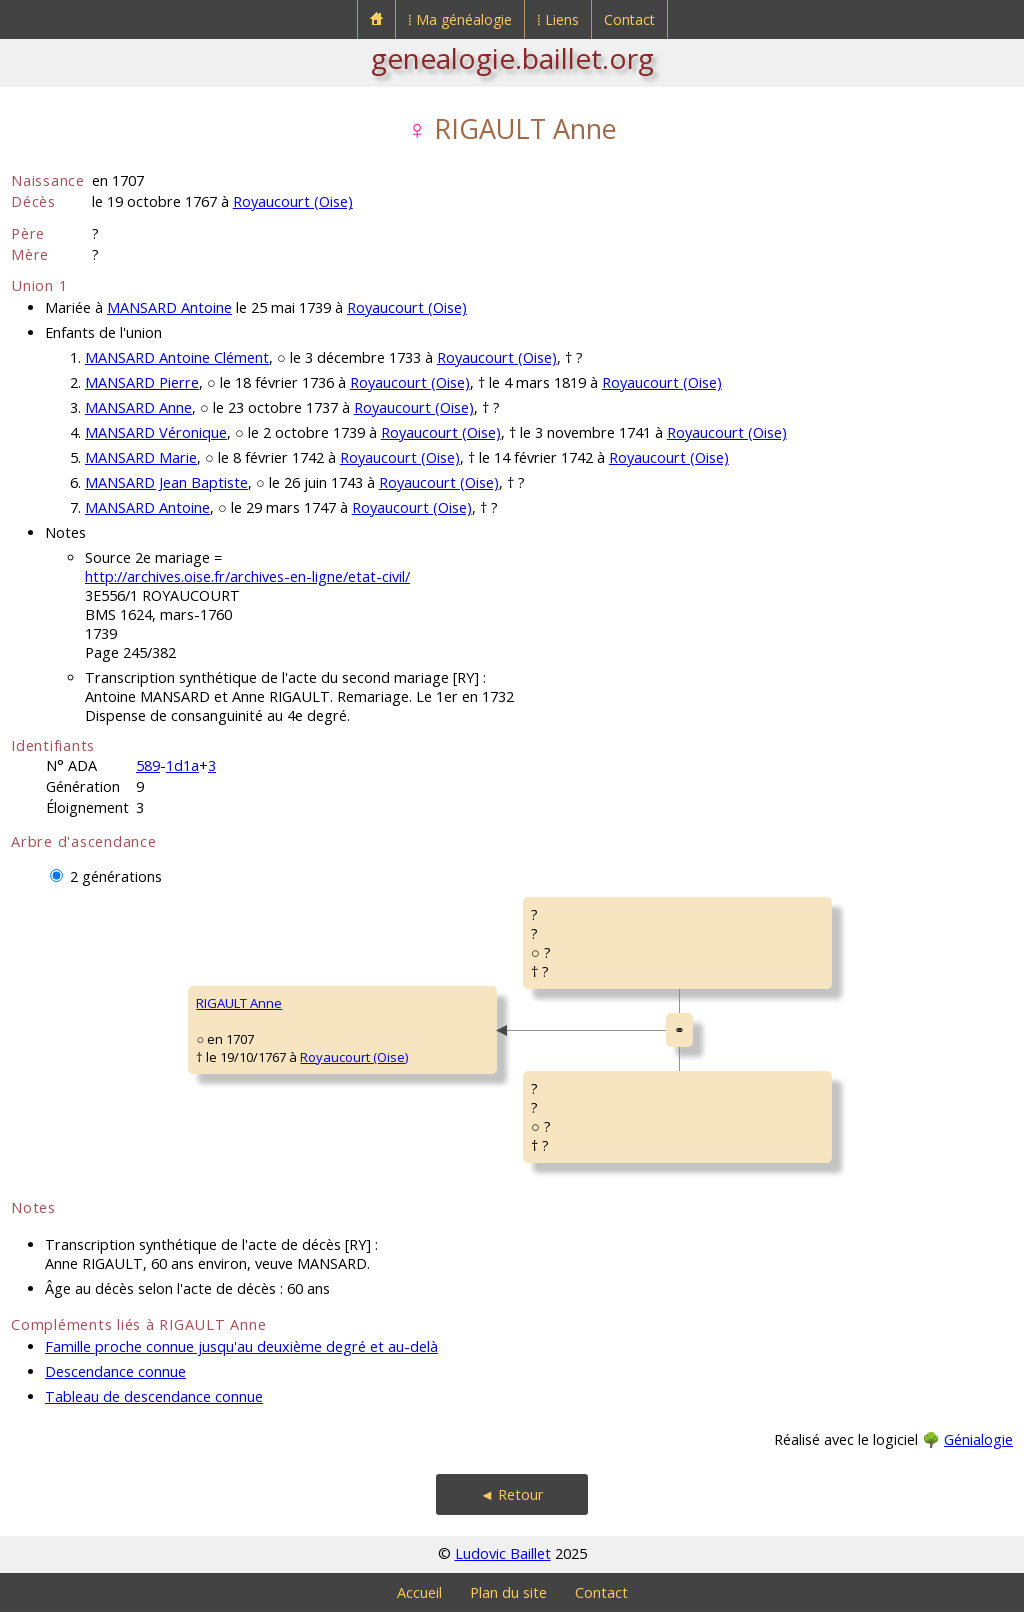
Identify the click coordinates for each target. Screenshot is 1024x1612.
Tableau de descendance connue (154, 1396)
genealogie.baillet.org (512, 58)
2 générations (116, 876)
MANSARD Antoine (169, 307)
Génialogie (978, 1439)
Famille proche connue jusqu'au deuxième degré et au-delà (241, 1346)
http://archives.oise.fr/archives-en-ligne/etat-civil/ (247, 576)
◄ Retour (512, 1494)
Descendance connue (115, 1371)
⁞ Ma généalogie (460, 19)
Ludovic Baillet (503, 1553)
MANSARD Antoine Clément (177, 357)
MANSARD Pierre (142, 382)
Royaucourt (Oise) (293, 201)
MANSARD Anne (138, 407)
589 (148, 765)
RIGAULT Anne (239, 1003)
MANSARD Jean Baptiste (166, 482)
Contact (629, 19)
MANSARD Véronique (156, 432)
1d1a (182, 765)
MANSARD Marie (141, 457)
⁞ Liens (558, 19)
